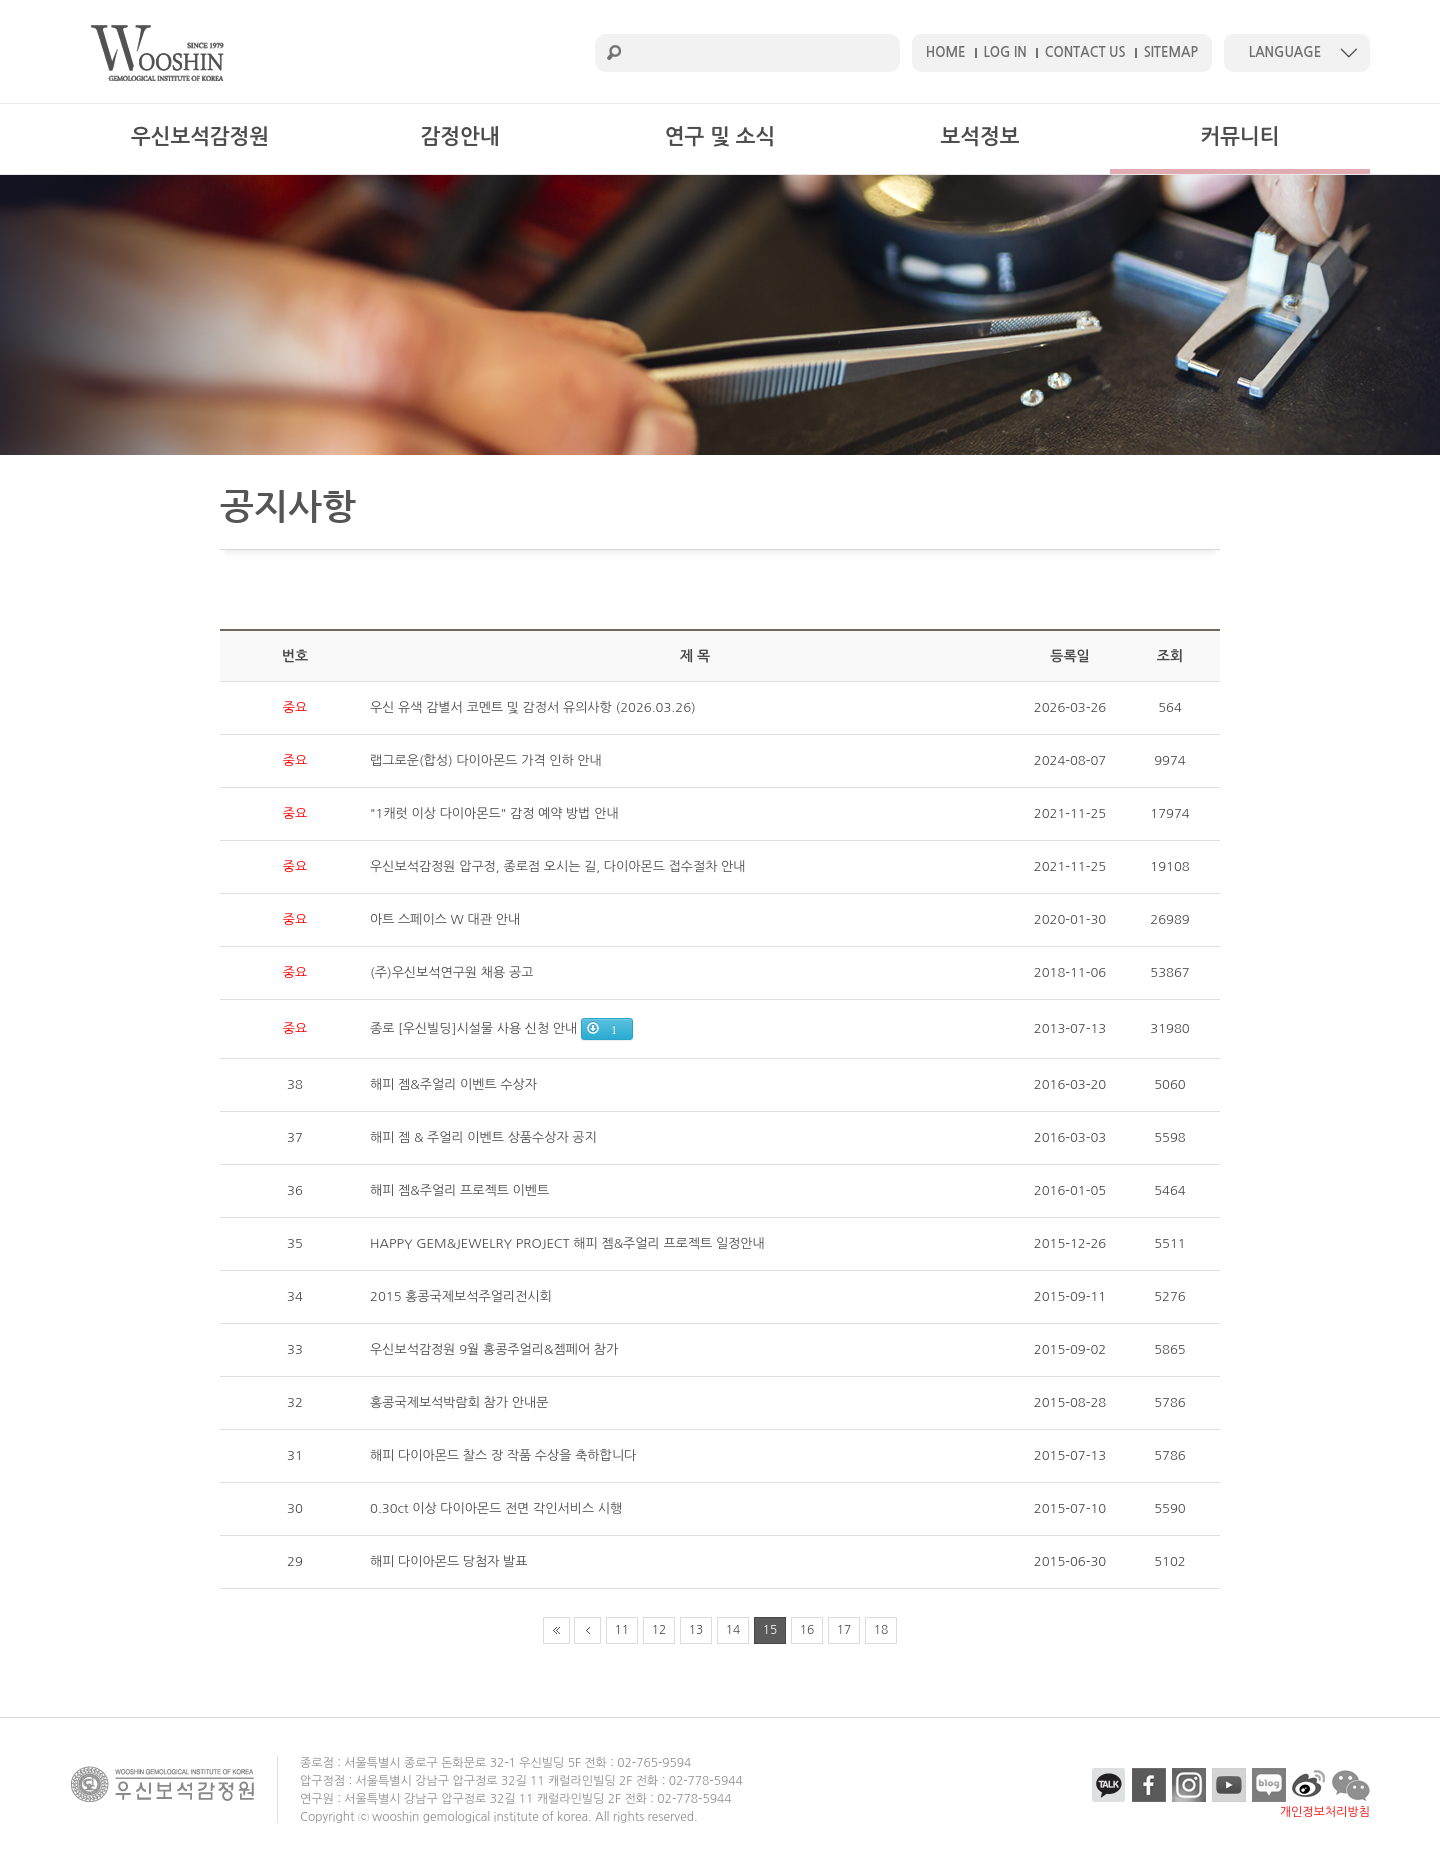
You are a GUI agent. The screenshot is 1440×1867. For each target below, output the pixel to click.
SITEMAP (1171, 52)
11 (622, 1630)
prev (587, 1630)
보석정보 (980, 136)
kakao (1109, 1785)
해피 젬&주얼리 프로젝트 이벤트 (459, 1190)
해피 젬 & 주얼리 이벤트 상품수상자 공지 (483, 1137)
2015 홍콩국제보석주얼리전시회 (461, 1296)
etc (1309, 1785)
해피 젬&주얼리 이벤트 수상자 (453, 1084)
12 (659, 1630)
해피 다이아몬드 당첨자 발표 (449, 1561)
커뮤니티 (1240, 136)
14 (733, 1630)
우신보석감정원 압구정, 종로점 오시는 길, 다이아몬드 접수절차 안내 (558, 866)
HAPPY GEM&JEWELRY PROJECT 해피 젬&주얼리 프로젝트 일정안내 (567, 1243)
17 (844, 1630)
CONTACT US (1085, 52)
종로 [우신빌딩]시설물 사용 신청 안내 (473, 1028)
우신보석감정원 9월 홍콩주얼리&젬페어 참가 (494, 1349)
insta (1189, 1785)
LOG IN (1005, 52)
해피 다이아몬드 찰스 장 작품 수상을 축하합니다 (503, 1455)
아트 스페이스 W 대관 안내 (445, 919)
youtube (1229, 1785)
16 (807, 1630)
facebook (1149, 1785)
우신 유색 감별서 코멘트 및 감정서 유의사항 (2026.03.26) (533, 707)
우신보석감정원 (200, 136)
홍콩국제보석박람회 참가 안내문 (459, 1402)
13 (696, 1630)
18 (881, 1630)
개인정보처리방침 (1325, 1812)
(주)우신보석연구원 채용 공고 (451, 972)
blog (1269, 1785)
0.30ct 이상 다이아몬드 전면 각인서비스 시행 (496, 1508)
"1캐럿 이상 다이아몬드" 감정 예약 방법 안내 (494, 813)
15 (770, 1630)
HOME (946, 52)
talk (1351, 1785)
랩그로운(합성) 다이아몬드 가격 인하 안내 (486, 760)
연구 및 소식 (720, 136)
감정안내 (460, 136)
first (556, 1630)
